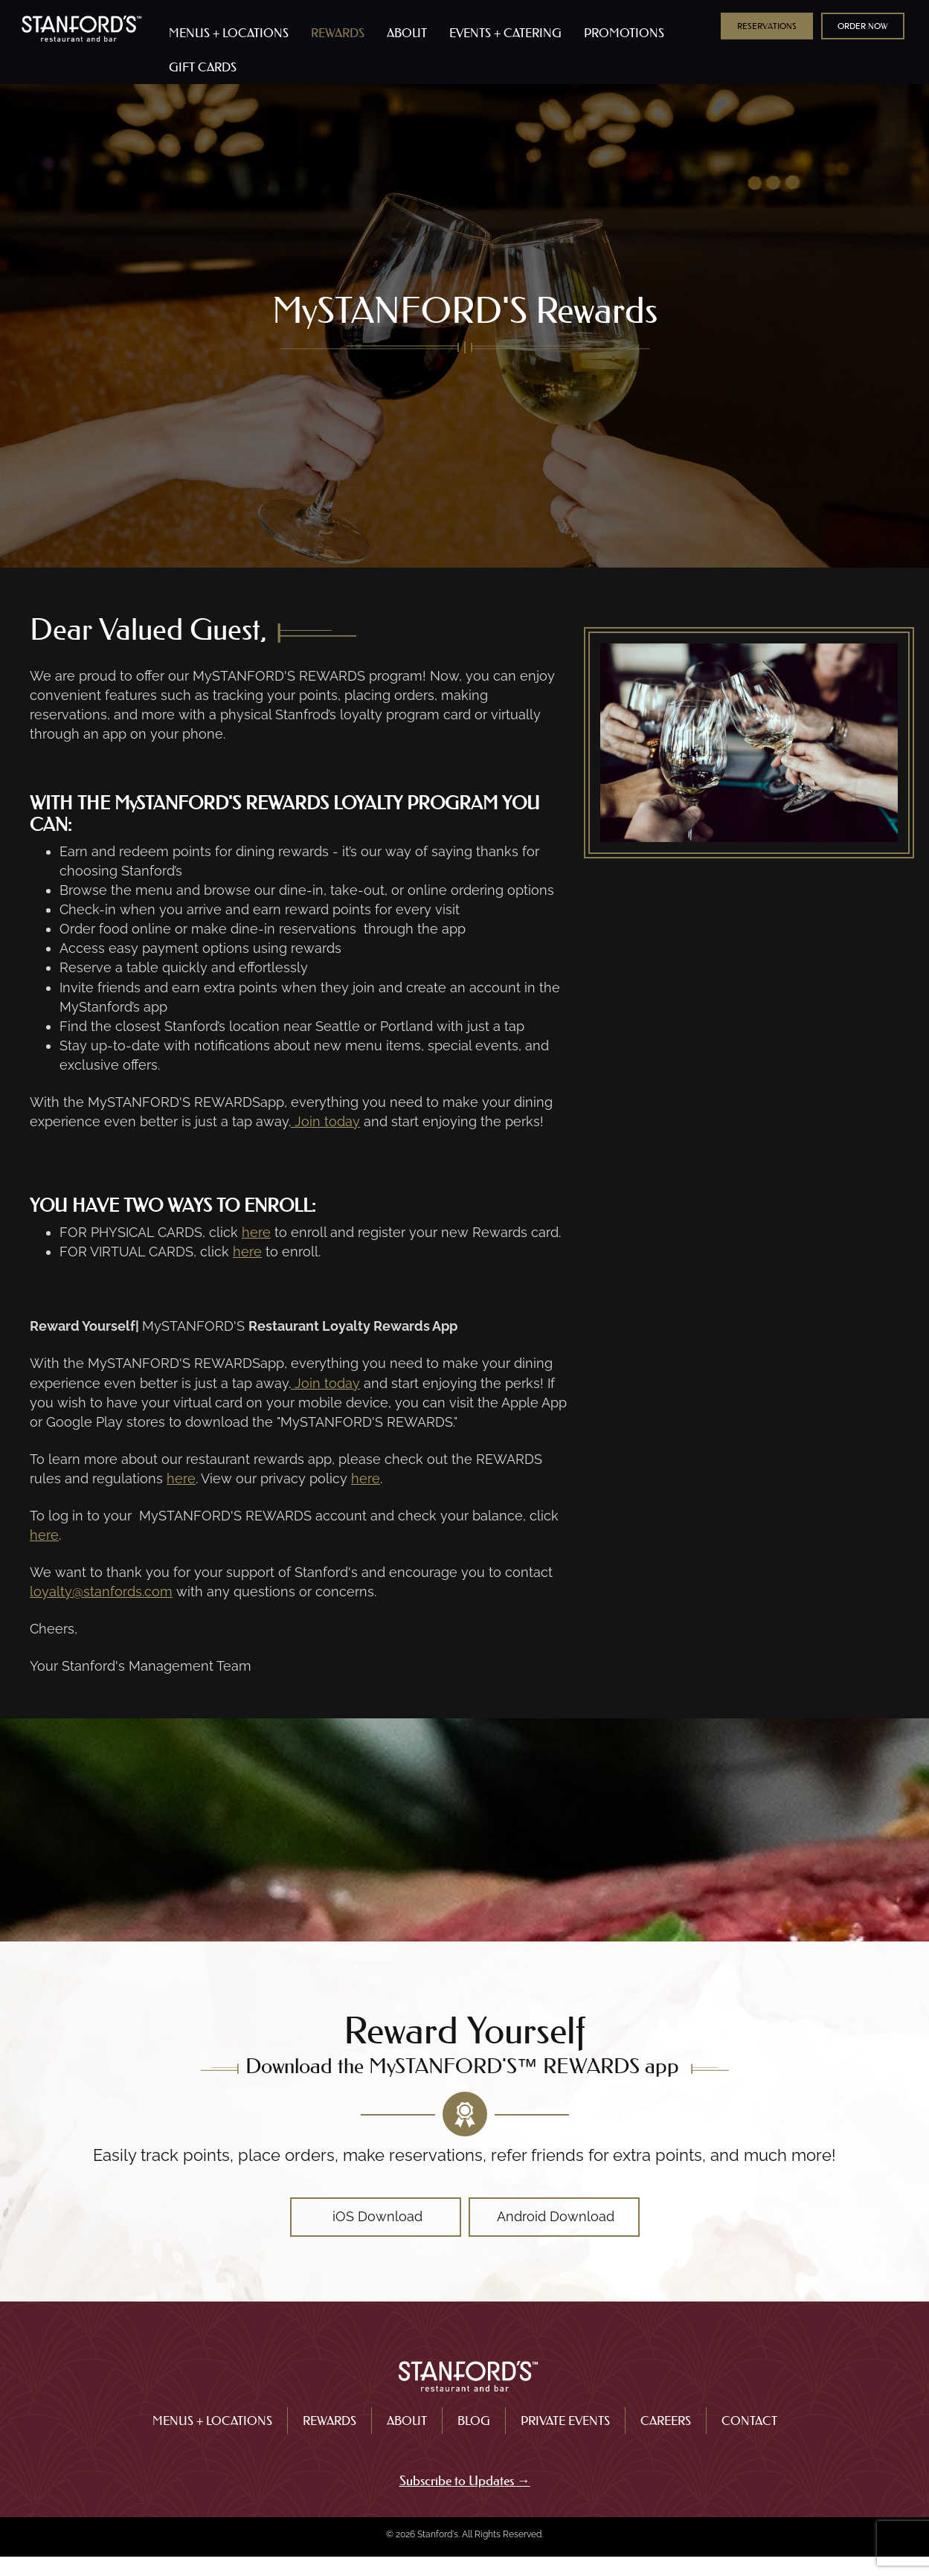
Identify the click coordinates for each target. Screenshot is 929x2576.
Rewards (329, 2420)
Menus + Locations (212, 2420)
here (256, 1232)
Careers (665, 2420)
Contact (749, 2420)
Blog (473, 2420)
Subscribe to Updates (458, 2481)
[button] (767, 26)
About (407, 2420)
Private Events (565, 2420)
